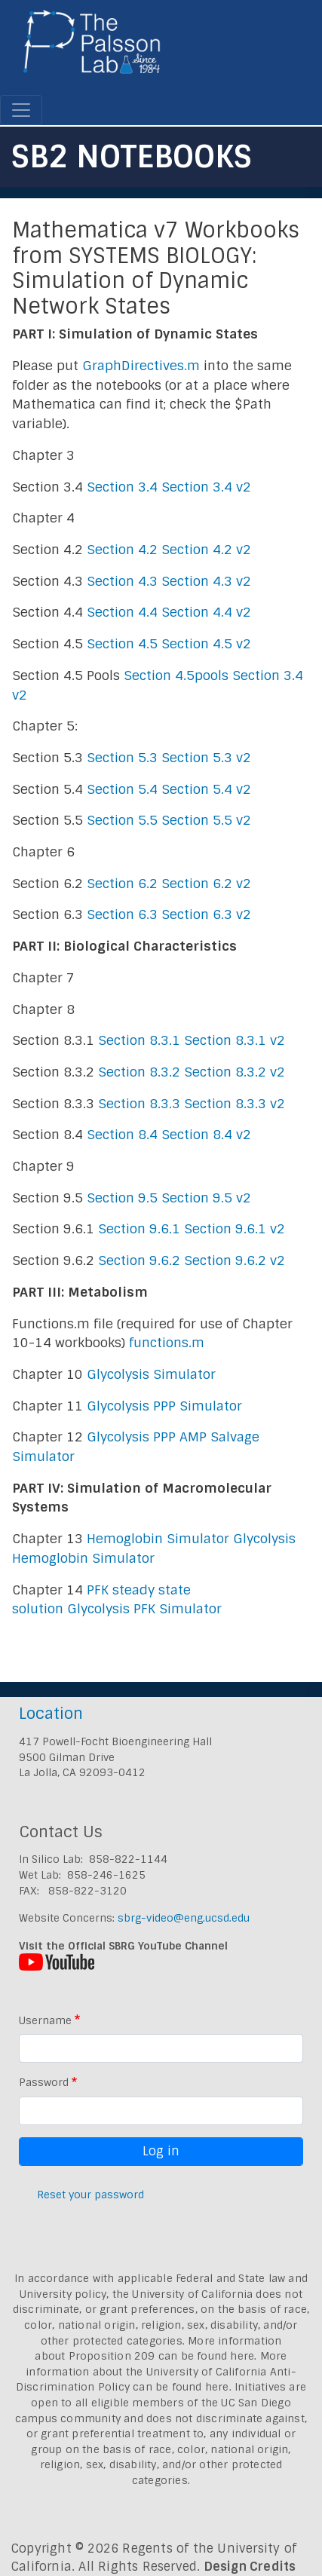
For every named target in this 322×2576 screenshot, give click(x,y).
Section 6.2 (122, 883)
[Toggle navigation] (21, 110)
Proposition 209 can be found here (162, 2356)
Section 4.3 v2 (206, 581)
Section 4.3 (122, 581)
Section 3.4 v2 (206, 487)
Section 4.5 (122, 644)
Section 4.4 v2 (206, 612)
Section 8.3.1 (139, 1040)
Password (44, 2082)
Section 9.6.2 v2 (234, 1260)
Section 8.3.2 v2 (234, 1072)
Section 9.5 (122, 1198)
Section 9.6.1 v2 (234, 1229)
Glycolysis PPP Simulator (164, 1406)
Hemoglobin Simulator (158, 1538)
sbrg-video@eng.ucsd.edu (184, 1918)
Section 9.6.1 (139, 1229)
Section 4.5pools (176, 675)
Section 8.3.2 (139, 1072)
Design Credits (250, 2566)
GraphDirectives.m (141, 365)
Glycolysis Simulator (151, 1374)
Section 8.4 (122, 1134)
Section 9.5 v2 (206, 1198)
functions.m (166, 1342)
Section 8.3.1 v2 (234, 1040)
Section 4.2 (122, 549)
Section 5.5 (122, 820)
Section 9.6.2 (139, 1260)
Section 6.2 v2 (206, 883)
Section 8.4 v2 (206, 1134)
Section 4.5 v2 (206, 644)
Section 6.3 (122, 914)
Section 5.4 (122, 789)
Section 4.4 (122, 612)
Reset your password (90, 2194)
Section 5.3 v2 (206, 757)
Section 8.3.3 (139, 1103)
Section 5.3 (122, 757)
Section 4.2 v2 (206, 549)
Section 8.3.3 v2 (234, 1103)
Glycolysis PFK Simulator (144, 1608)
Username (45, 2020)
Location (51, 1713)
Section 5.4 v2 (206, 789)
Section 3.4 (122, 487)
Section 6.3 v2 (206, 914)
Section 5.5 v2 (206, 820)
